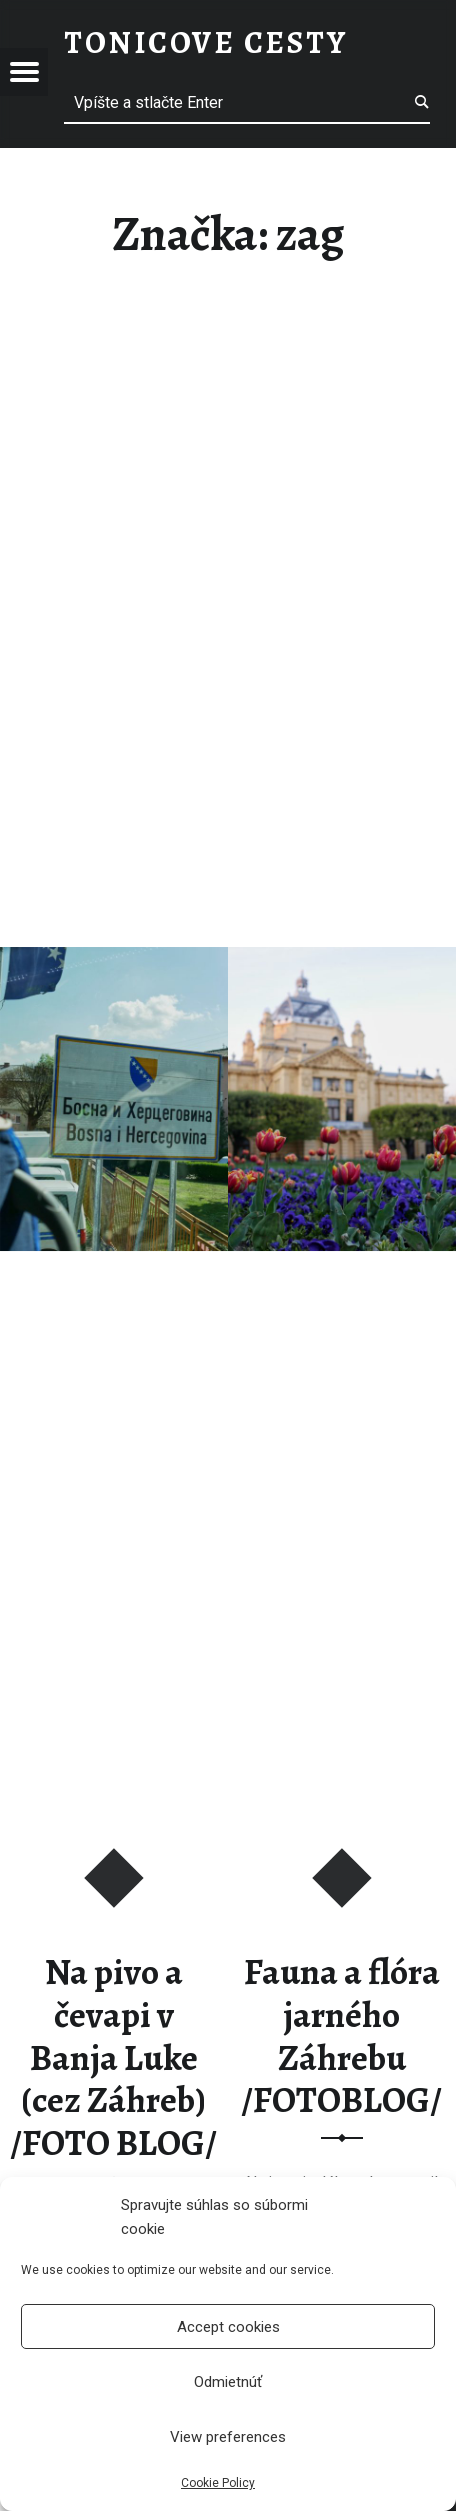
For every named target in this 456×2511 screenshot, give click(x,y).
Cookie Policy (218, 2483)
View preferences (228, 2437)
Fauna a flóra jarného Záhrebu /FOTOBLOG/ (341, 2036)
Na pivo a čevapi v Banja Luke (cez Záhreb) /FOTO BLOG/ (113, 2057)
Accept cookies (228, 2327)
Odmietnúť (228, 2382)
